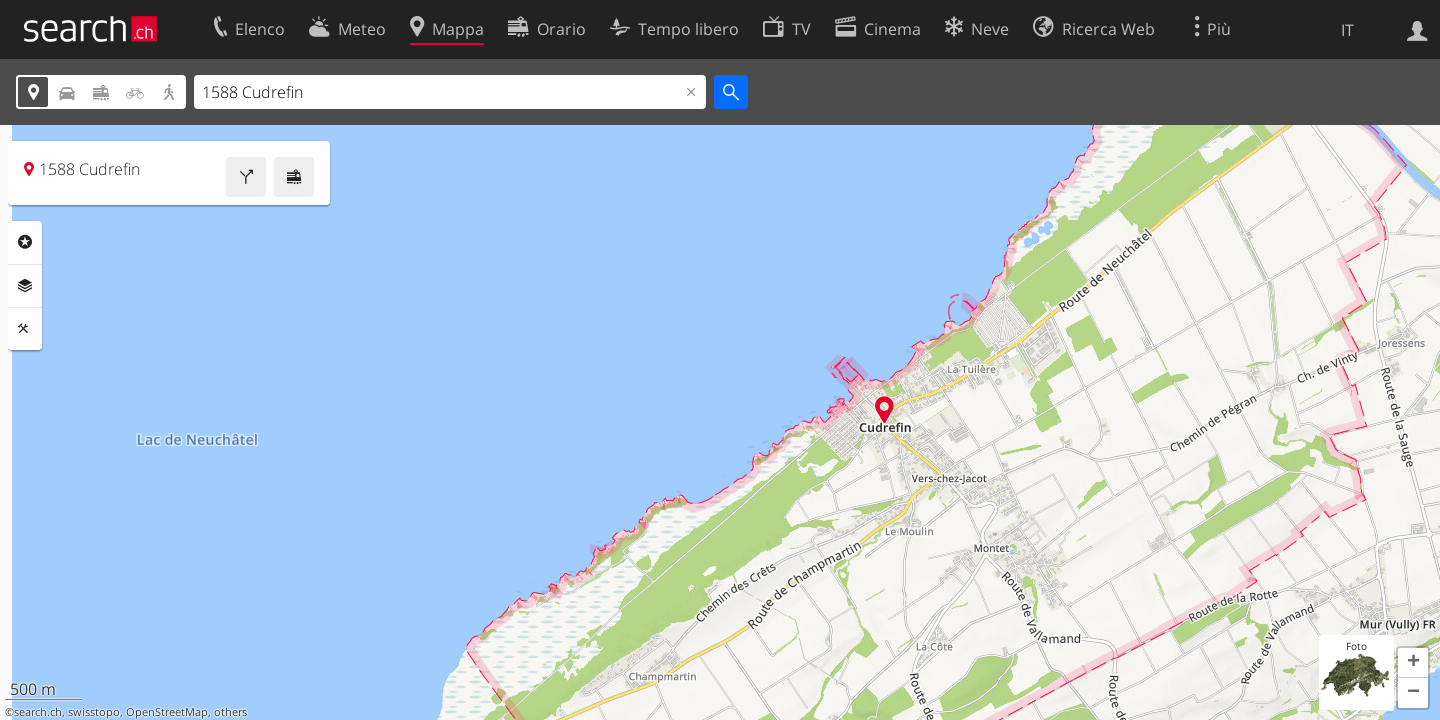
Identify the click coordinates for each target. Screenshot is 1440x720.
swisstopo (94, 712)
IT (1347, 30)
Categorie (25, 242)
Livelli (25, 286)
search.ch (38, 712)
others (230, 712)
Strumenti (25, 329)
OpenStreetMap (167, 712)
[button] (1413, 663)
